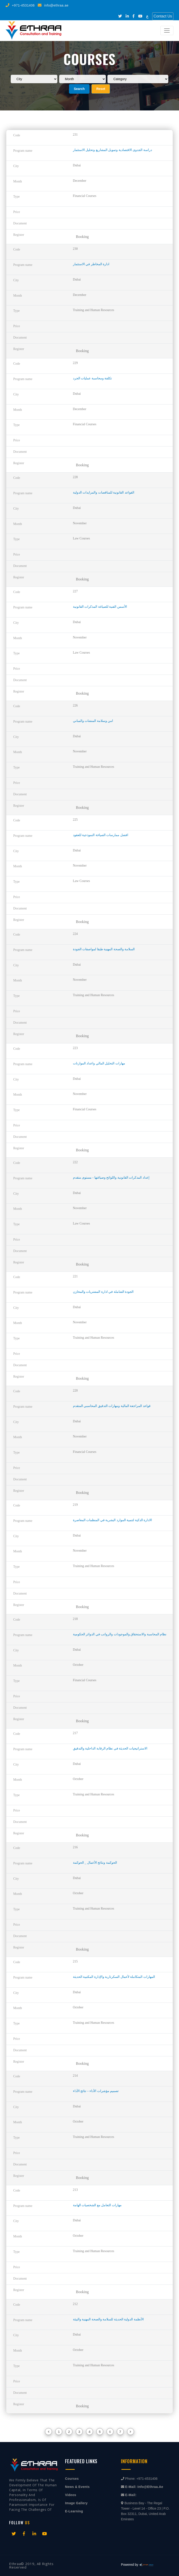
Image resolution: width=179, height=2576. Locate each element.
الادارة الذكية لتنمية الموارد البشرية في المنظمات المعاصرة (112, 1652)
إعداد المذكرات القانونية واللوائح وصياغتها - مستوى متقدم (111, 1310)
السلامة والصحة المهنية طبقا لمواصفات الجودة (104, 1082)
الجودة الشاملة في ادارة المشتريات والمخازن (103, 1424)
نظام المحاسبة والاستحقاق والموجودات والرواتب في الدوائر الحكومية (120, 1767)
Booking (82, 369)
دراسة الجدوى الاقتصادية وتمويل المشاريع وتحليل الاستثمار (112, 283)
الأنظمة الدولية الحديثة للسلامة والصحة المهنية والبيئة (108, 2452)
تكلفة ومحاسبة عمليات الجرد (92, 511)
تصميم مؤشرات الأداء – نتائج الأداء (96, 2223)
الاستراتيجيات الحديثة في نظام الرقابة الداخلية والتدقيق (110, 1881)
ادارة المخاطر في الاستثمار (91, 397)
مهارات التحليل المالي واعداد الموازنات (99, 1196)
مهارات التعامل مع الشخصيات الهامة (97, 2337)
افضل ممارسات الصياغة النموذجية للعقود (100, 968)
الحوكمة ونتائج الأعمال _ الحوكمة (95, 1995)
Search (79, 89)
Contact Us (163, 16)
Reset (100, 89)
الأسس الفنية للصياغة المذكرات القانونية (100, 739)
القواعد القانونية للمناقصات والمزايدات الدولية (103, 625)
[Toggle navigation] (166, 30)
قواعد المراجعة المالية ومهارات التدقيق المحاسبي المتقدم (112, 1538)
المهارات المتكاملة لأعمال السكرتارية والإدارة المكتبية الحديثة (114, 2109)
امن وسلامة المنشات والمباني (93, 853)
